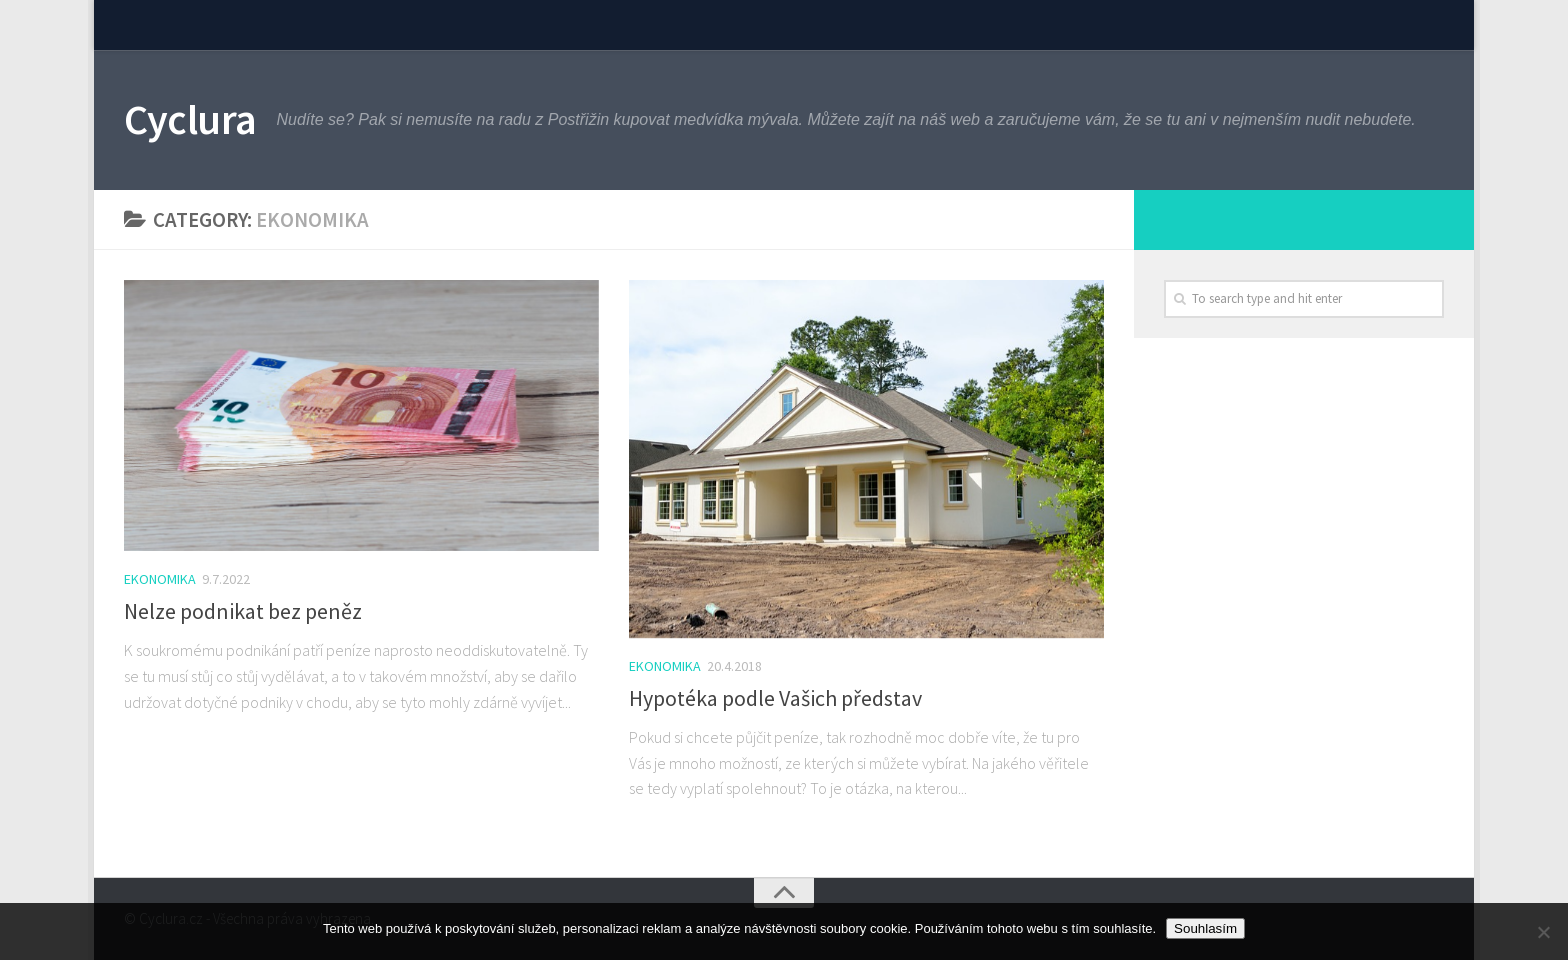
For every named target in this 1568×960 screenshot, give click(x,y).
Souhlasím (1205, 928)
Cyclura (190, 119)
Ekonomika (160, 579)
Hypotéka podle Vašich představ (775, 698)
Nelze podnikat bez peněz (243, 611)
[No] (1543, 932)
